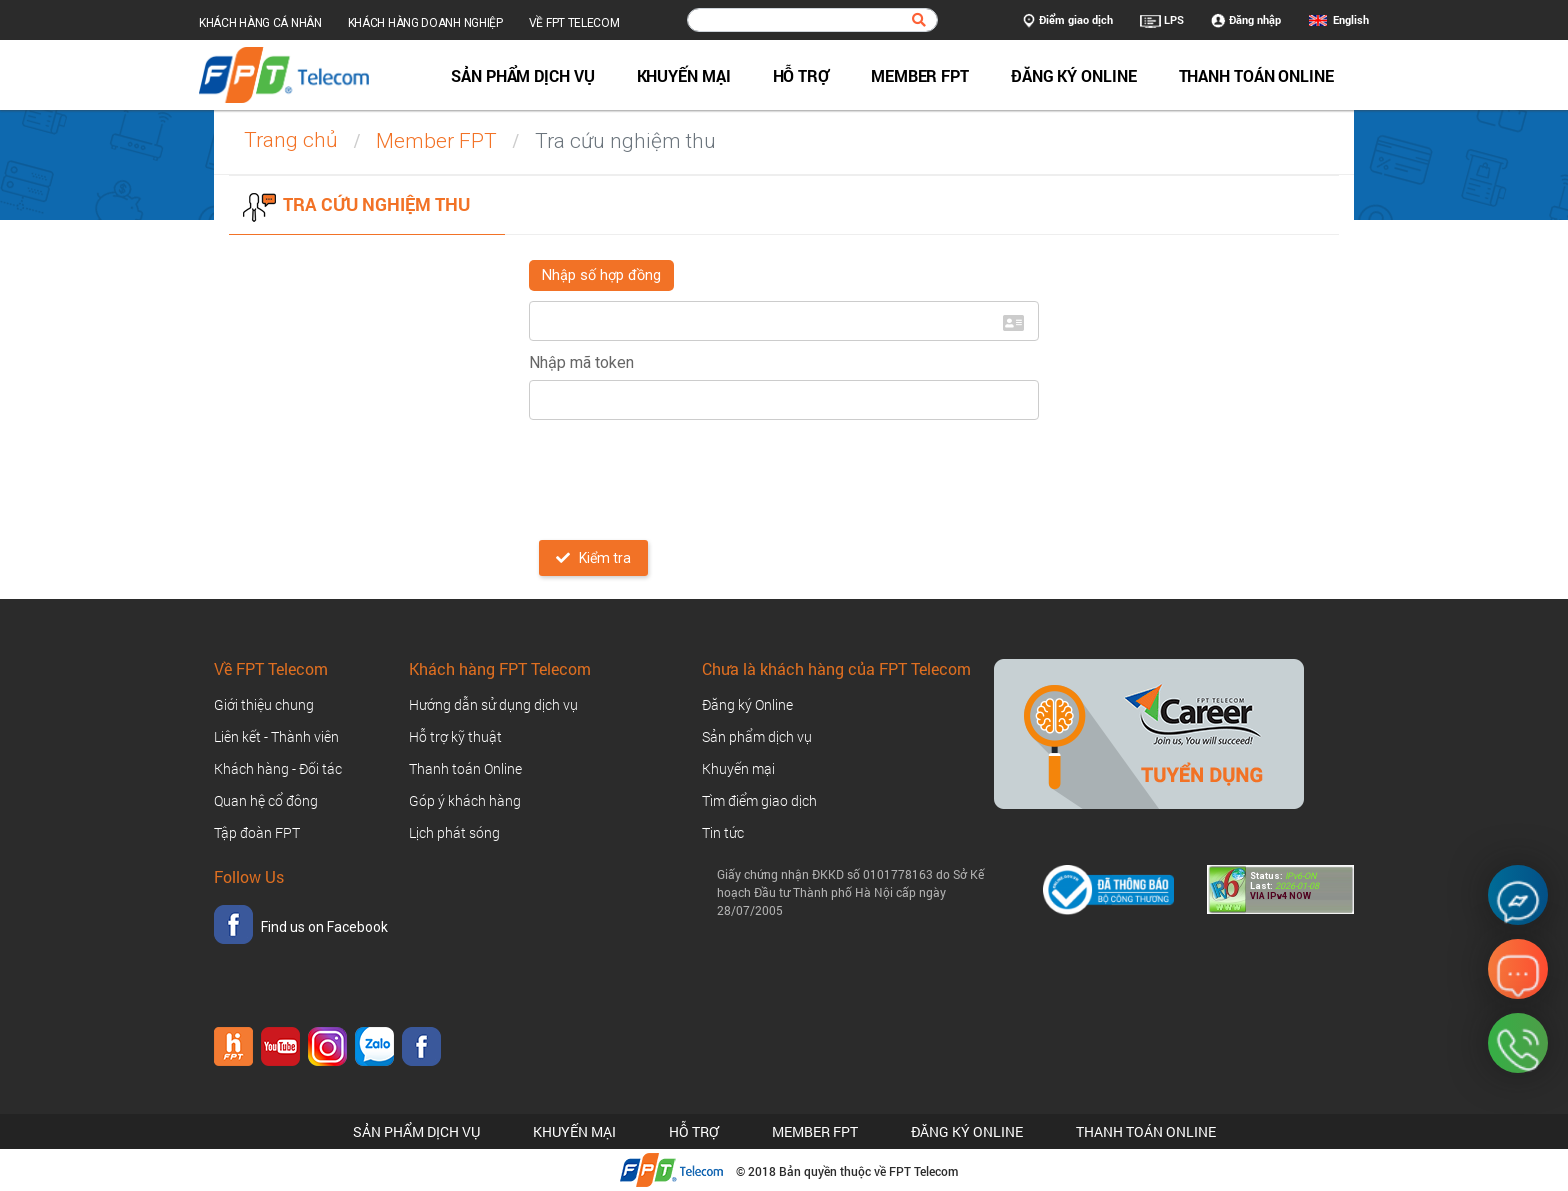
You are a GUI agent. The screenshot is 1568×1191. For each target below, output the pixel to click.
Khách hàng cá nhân (260, 23)
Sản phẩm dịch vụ (522, 75)
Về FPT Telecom (574, 23)
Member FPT (920, 75)
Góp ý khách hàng (465, 800)
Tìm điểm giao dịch (759, 800)
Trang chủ (291, 140)
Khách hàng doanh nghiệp (425, 23)
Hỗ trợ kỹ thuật (455, 736)
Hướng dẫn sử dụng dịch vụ (493, 704)
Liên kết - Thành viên (276, 736)
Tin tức (723, 832)
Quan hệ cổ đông (266, 800)
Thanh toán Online (1256, 75)
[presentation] (681, 474)
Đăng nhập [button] (1246, 21)
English (1351, 19)
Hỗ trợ (801, 75)
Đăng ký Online (1074, 75)
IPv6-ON (1299, 876)
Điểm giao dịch (1068, 21)
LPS (1162, 21)
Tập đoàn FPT (257, 832)
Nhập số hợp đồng (601, 275)
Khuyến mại (684, 75)
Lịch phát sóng (454, 832)
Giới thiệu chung (264, 704)
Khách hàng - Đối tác (278, 768)
